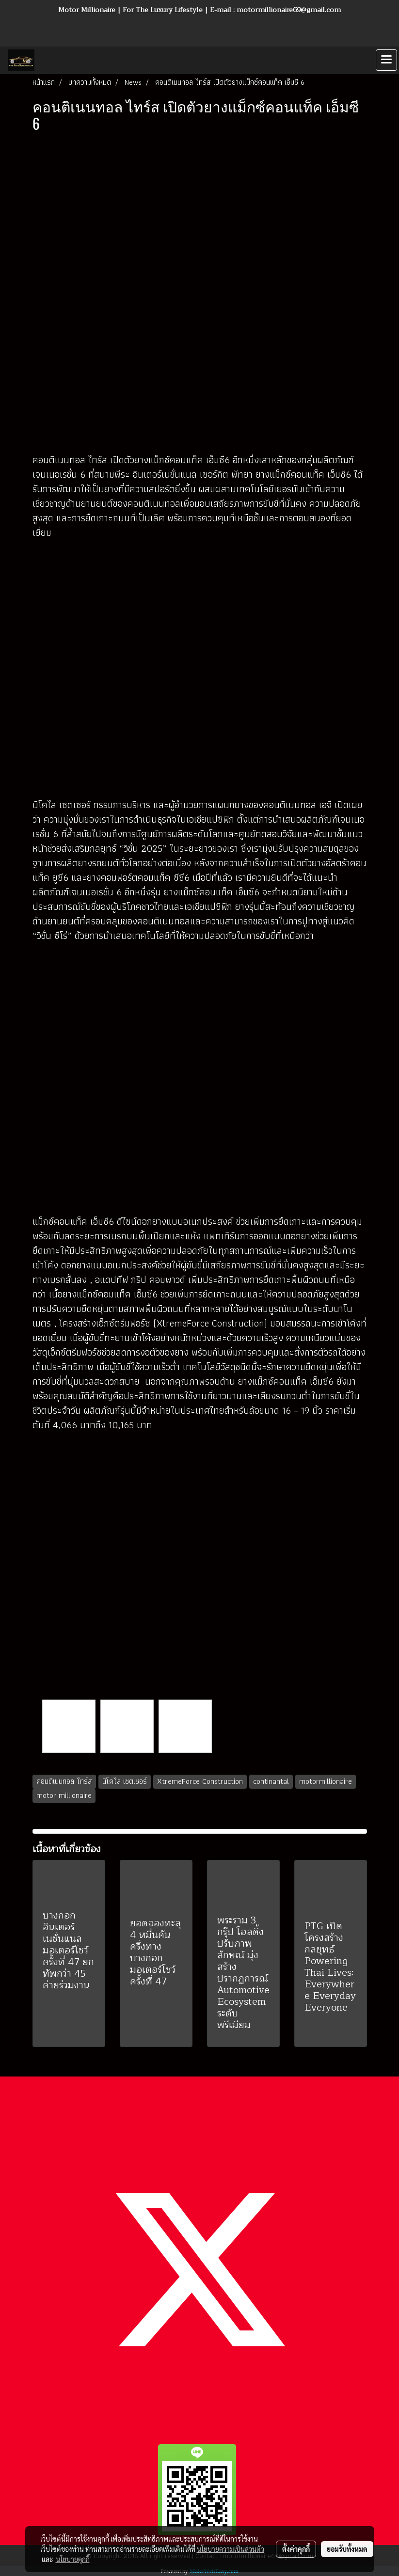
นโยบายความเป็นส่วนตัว (230, 2549)
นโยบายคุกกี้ (73, 2559)
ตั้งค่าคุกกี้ (296, 2549)
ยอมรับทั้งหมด (347, 2549)
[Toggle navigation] (386, 60)
